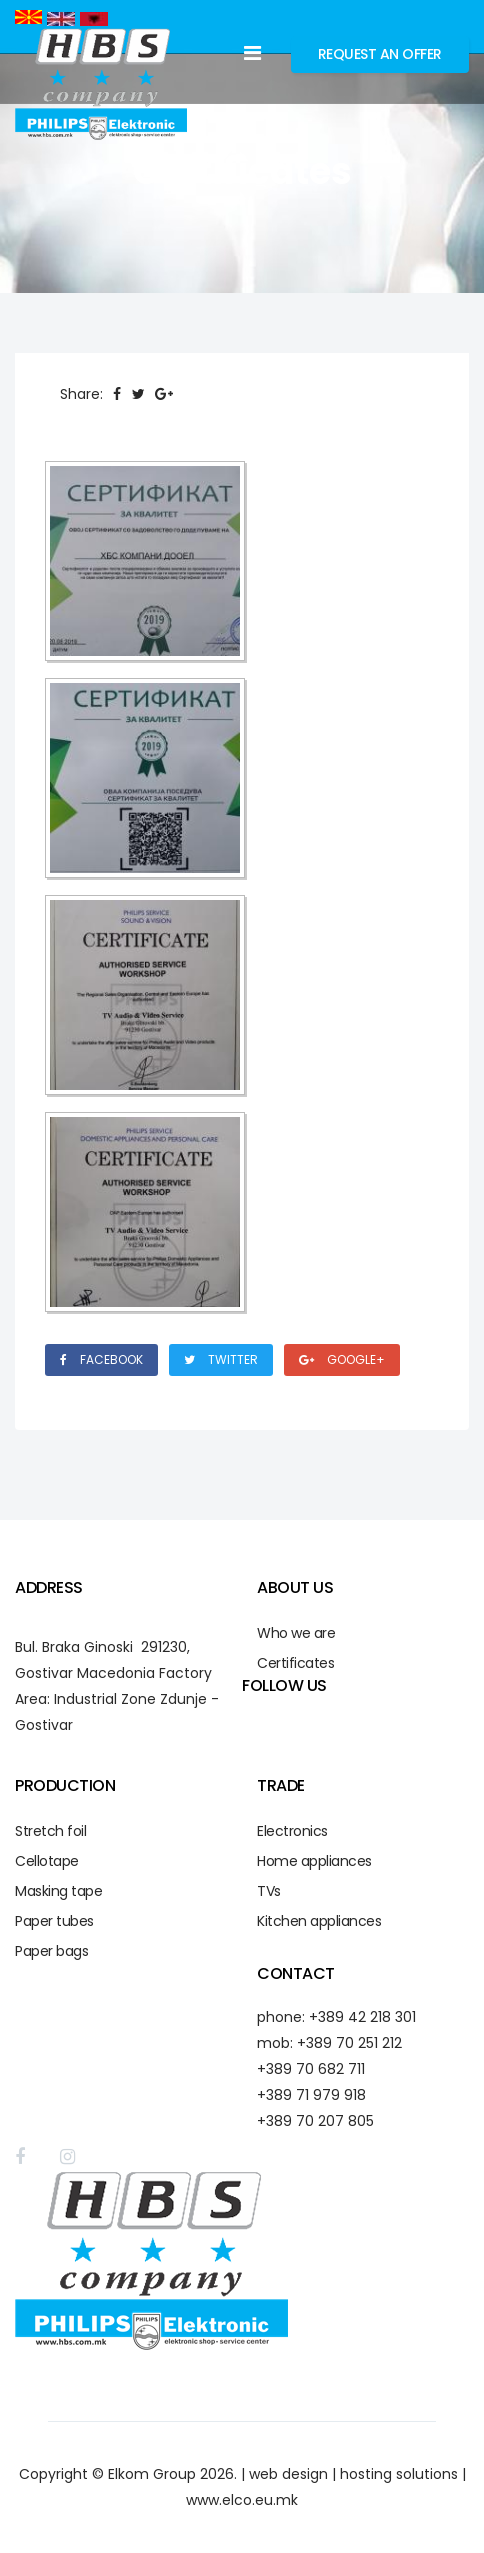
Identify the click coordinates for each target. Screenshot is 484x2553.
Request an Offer (380, 54)
